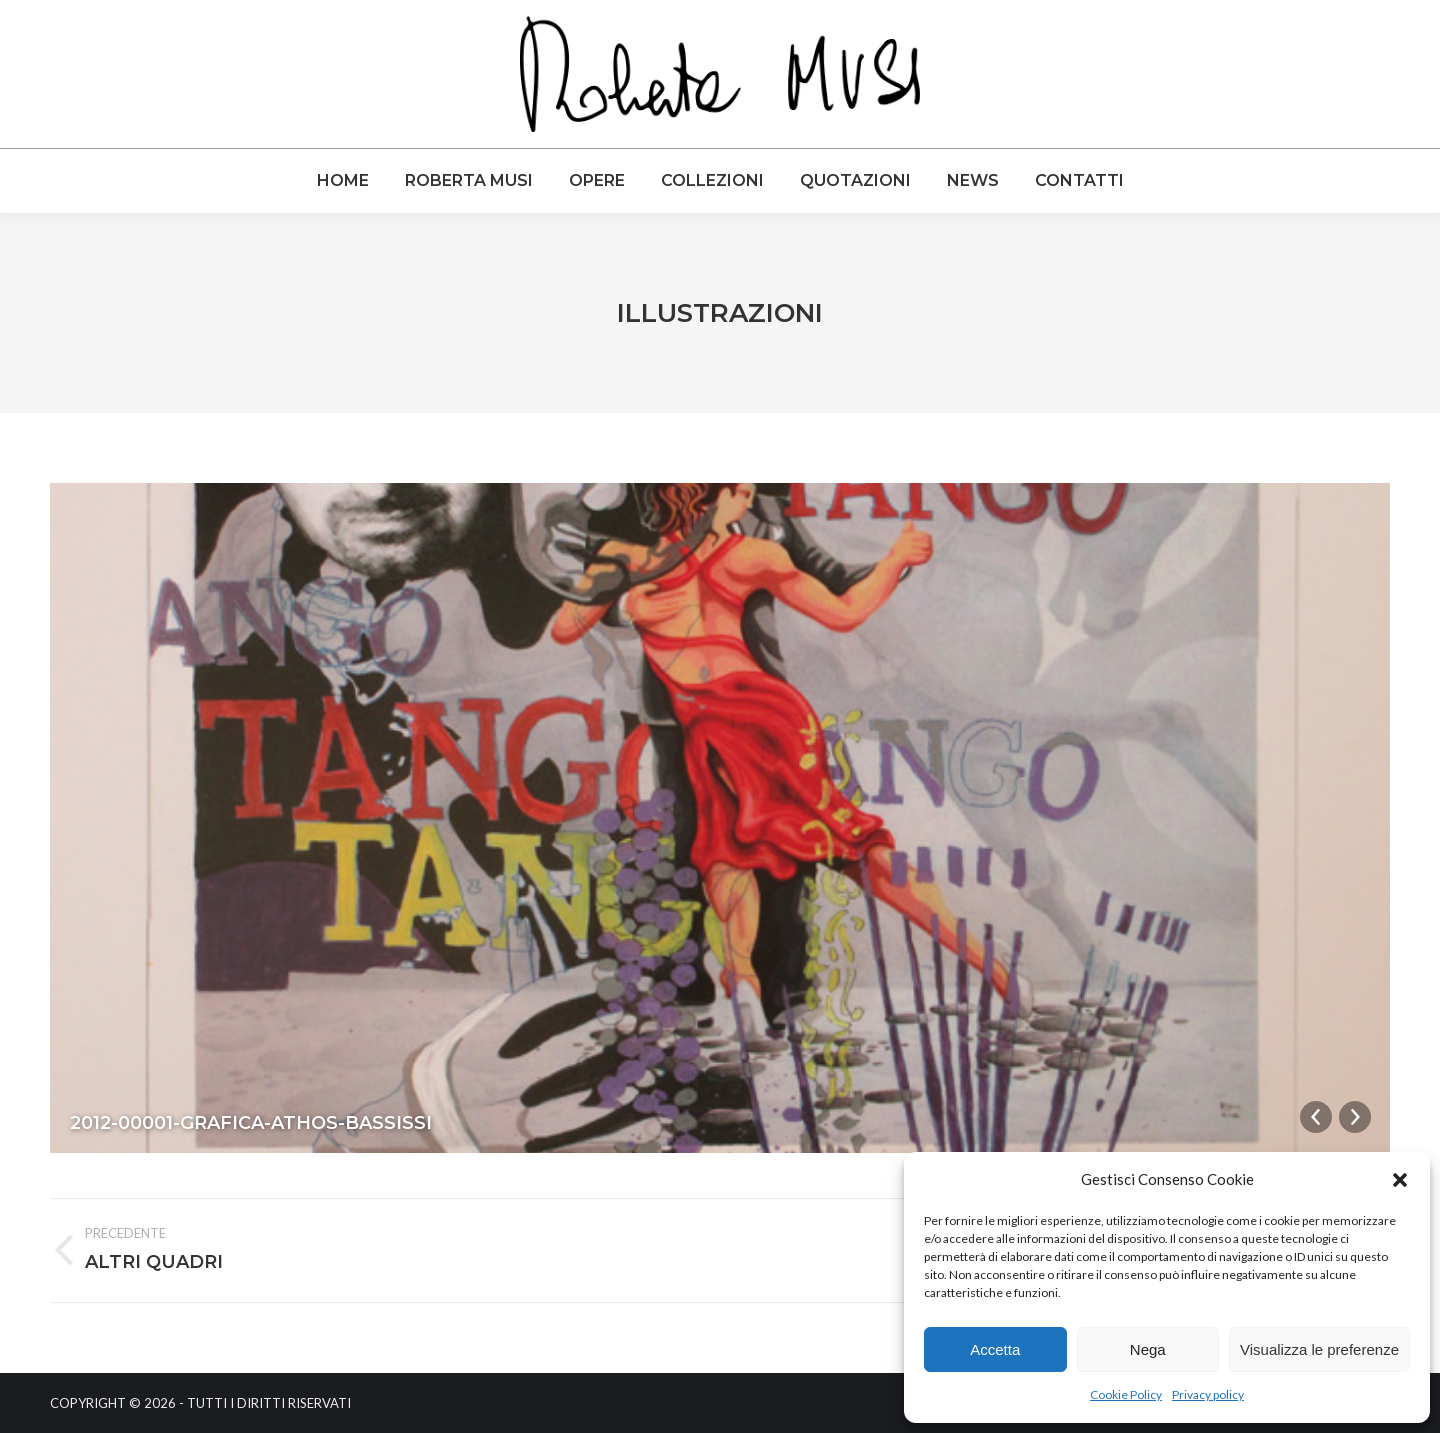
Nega (1148, 1349)
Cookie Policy (1126, 1394)
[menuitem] (343, 181)
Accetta (995, 1349)
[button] (1400, 1180)
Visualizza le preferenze (1319, 1349)
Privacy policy (1208, 1394)
